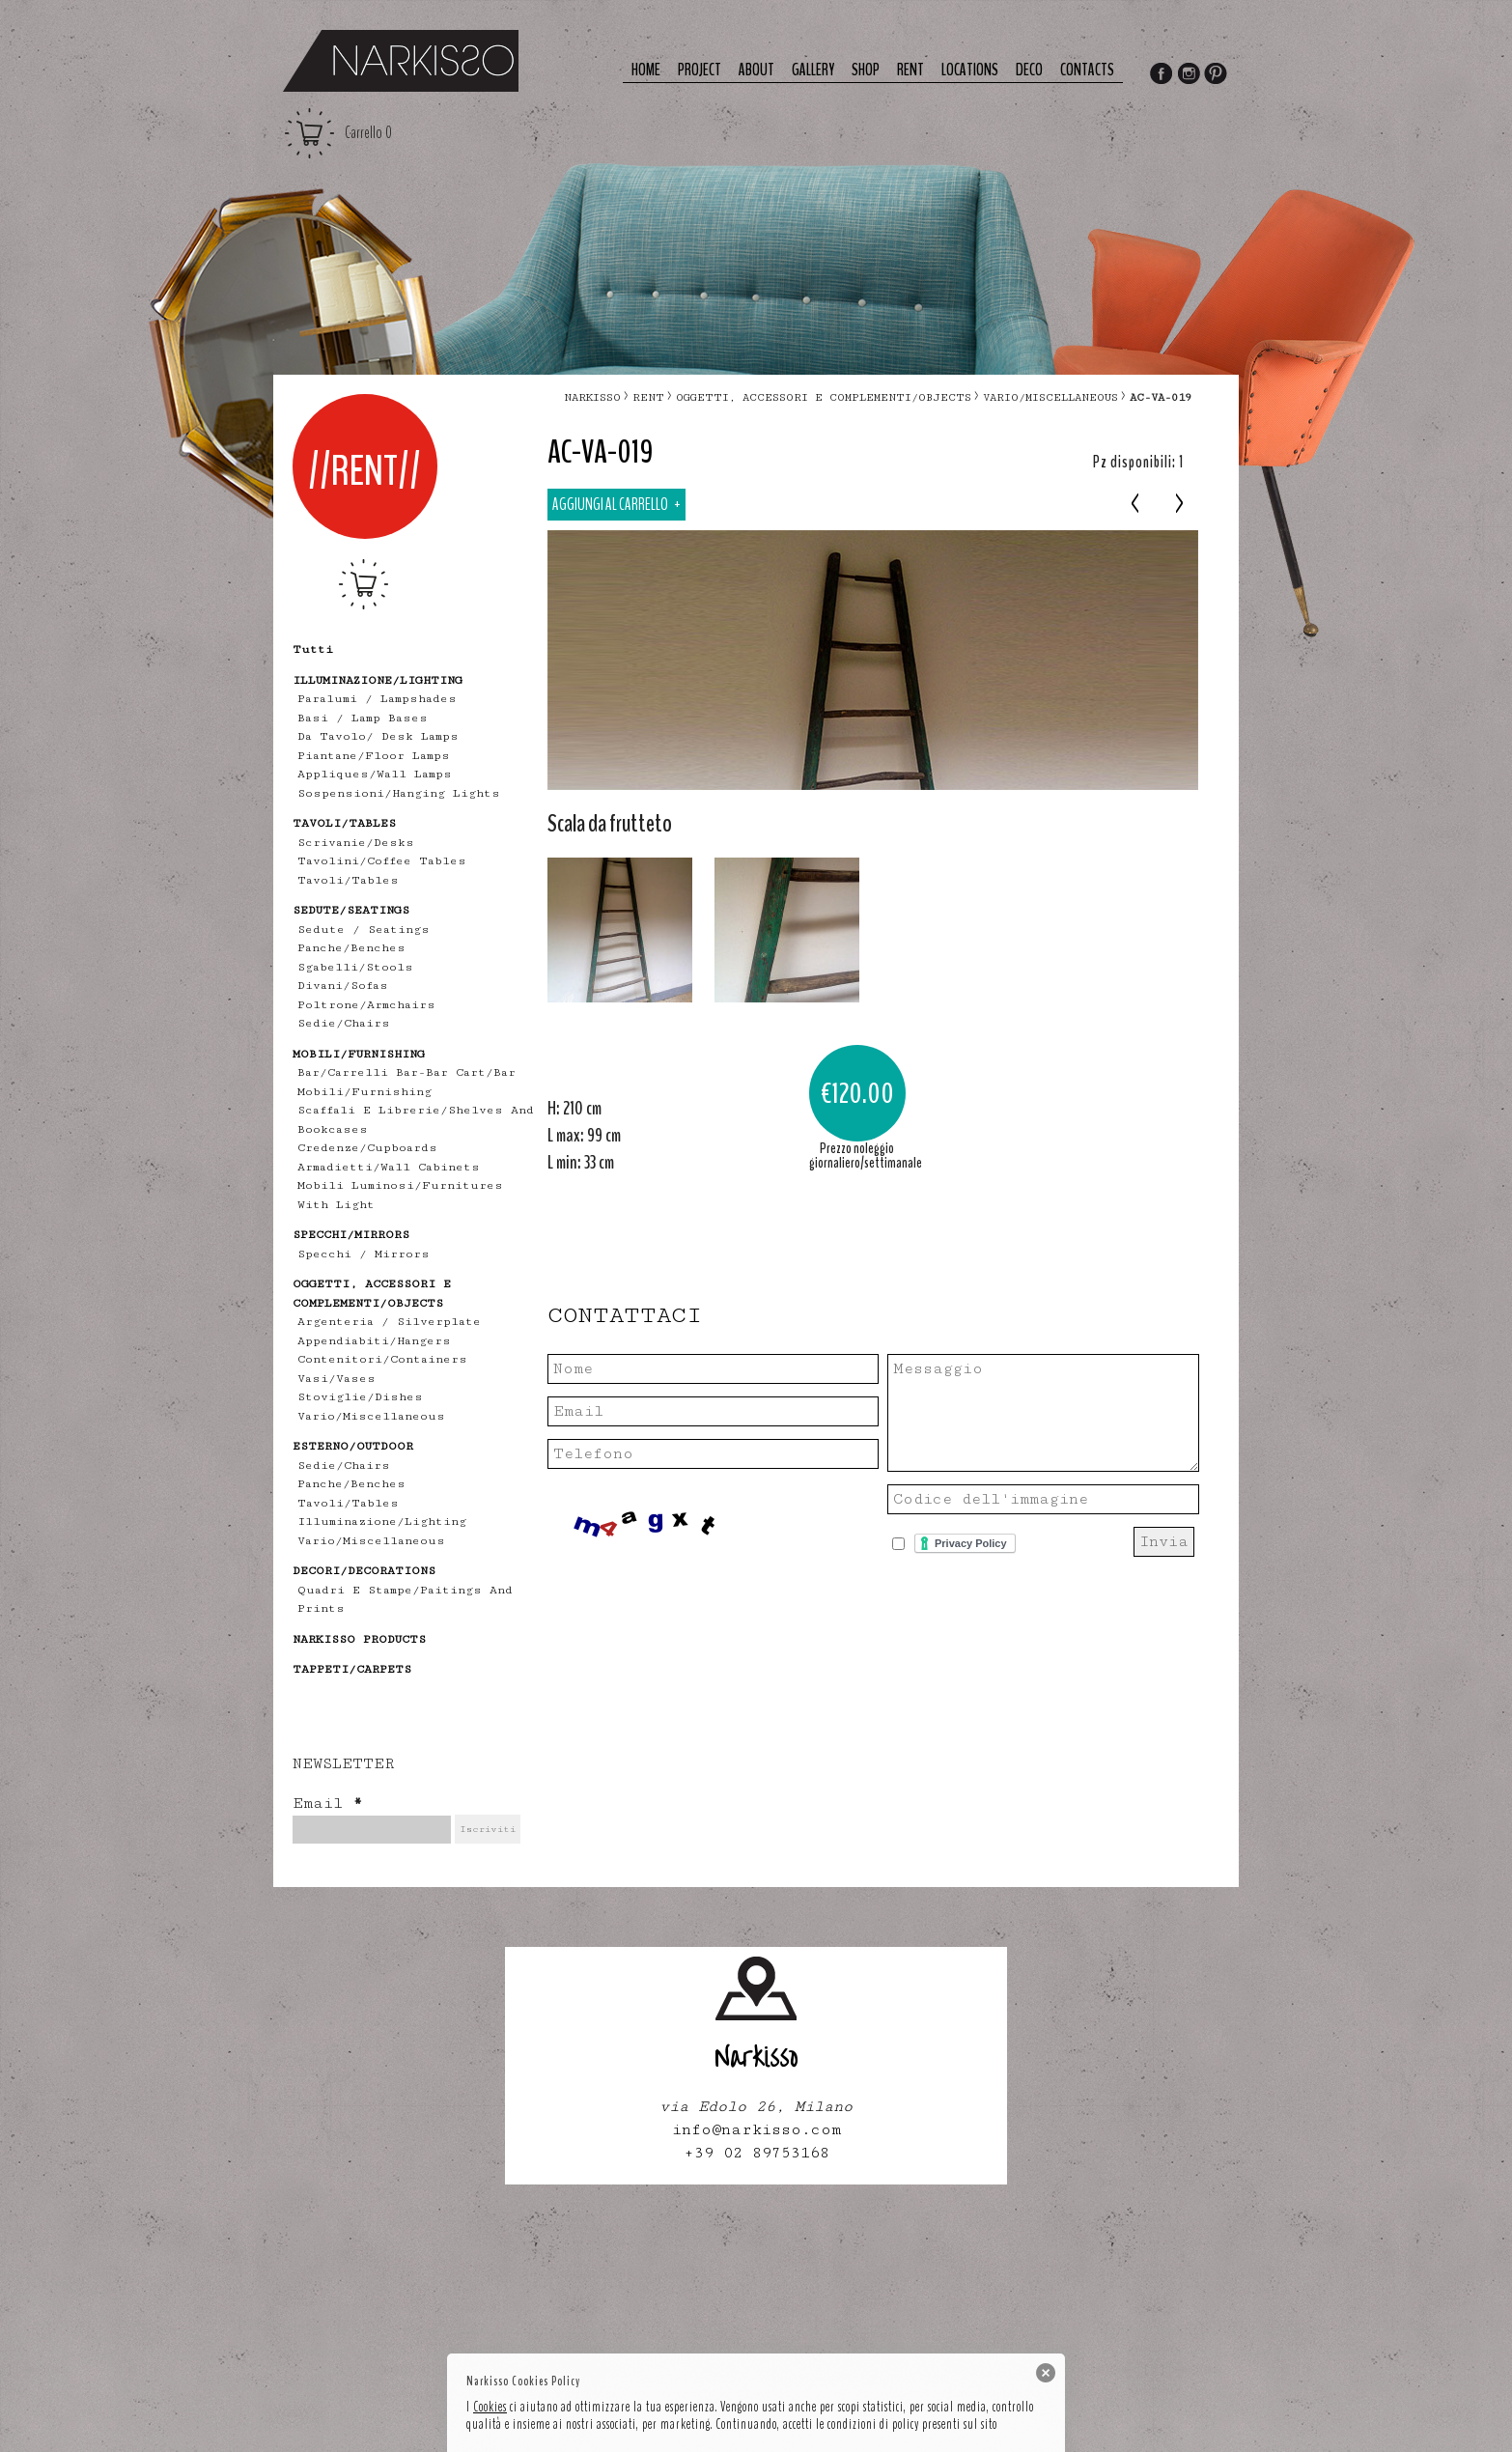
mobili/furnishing (364, 1092)
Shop (866, 70)
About (756, 70)
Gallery (813, 70)
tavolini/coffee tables (381, 861)
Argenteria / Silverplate (389, 1321)
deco (1029, 70)
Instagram (1188, 75)
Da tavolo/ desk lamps (378, 736)
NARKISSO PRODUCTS (359, 1639)
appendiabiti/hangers (374, 1341)
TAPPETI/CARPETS (352, 1669)
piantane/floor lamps (373, 755)
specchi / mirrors (363, 1254)
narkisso (592, 397)
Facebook (1160, 75)
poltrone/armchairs (366, 1005)
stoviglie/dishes (360, 1397)
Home (645, 70)
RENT (648, 397)
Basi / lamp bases (362, 718)
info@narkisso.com (756, 2130)
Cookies (490, 2406)
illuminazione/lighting (381, 1521)
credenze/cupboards (367, 1148)
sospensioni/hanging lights (398, 793)
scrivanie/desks (355, 842)
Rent (910, 70)
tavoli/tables (348, 880)
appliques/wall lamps (374, 774)
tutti (313, 649)
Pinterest (1216, 75)
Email (327, 1803)
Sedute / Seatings (363, 929)
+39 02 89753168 (756, 2153)
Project (699, 70)
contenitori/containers (382, 1359)
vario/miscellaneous (371, 1416)
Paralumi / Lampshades (377, 698)
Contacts (1087, 70)
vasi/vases (336, 1378)
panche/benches (351, 948)
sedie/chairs (343, 1023)
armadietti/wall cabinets (388, 1167)
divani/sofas (342, 985)
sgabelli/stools (355, 967)
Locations (969, 70)
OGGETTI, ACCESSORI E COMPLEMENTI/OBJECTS (823, 397)
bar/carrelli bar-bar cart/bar (406, 1072)
